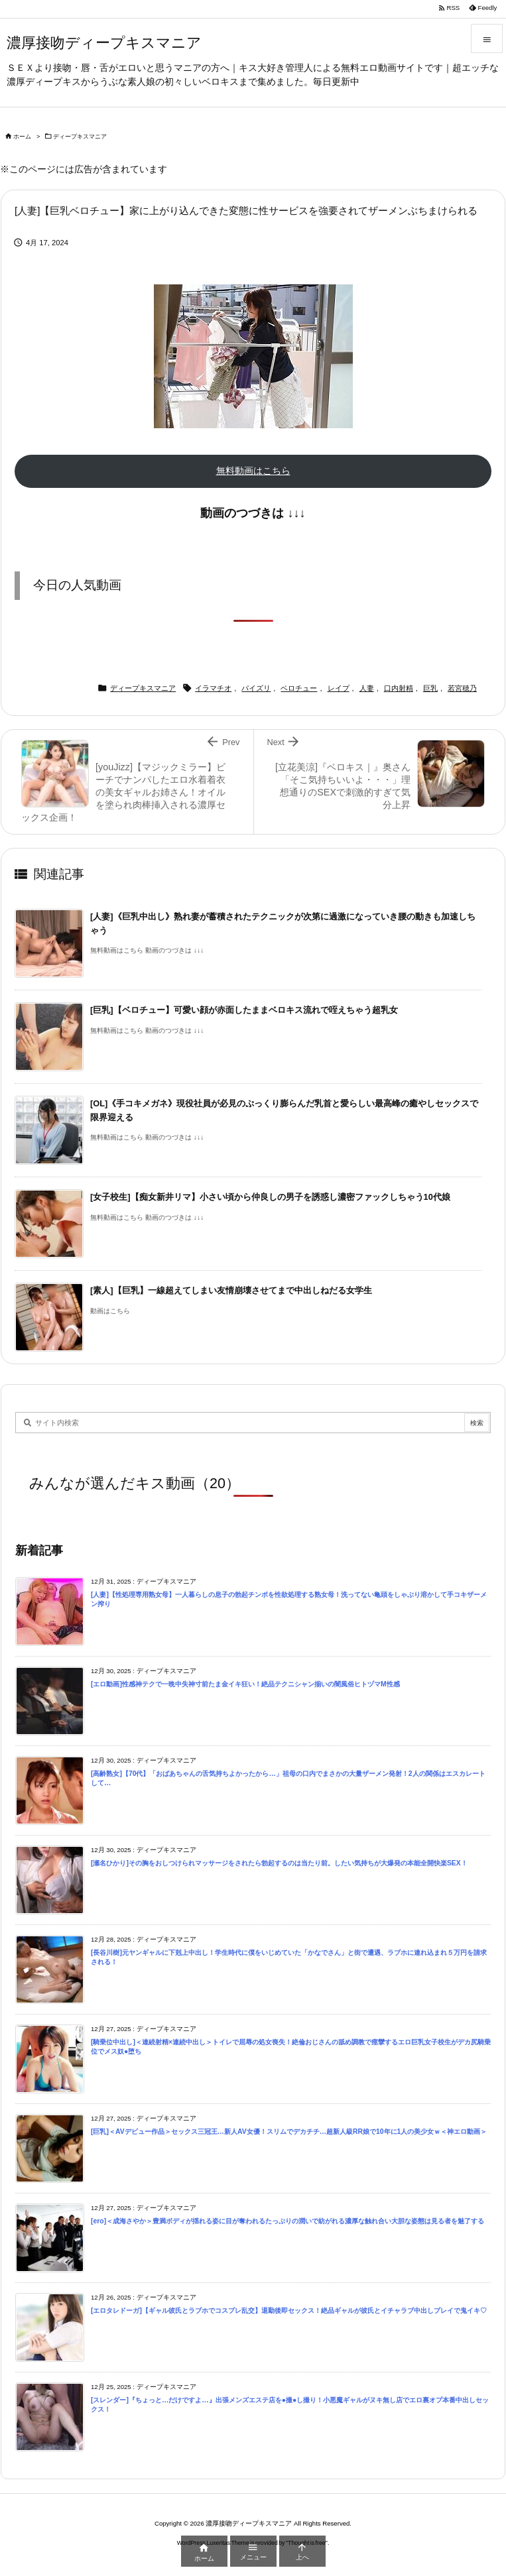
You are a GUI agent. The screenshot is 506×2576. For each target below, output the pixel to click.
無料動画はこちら (253, 470)
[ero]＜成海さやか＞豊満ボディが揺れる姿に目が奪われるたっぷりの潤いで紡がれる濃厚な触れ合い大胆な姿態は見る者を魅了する (287, 2221)
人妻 (366, 688)
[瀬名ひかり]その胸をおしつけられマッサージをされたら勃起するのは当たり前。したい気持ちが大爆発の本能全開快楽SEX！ (279, 1863)
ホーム (22, 136)
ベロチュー (299, 688)
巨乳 (430, 688)
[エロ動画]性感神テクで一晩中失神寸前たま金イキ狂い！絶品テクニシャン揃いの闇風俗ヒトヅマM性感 (245, 1684)
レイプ (338, 688)
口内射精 (398, 688)
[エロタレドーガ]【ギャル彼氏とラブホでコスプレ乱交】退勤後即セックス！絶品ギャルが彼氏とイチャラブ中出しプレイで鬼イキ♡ (289, 2310)
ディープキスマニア (80, 136)
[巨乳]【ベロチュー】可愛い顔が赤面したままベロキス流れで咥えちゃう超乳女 (244, 1010)
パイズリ (256, 688)
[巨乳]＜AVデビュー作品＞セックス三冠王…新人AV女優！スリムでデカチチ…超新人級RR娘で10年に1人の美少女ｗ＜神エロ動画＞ (289, 2131)
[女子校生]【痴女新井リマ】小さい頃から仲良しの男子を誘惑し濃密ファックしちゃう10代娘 (270, 1197)
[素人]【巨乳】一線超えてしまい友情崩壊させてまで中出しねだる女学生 (231, 1290)
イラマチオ (213, 688)
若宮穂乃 (462, 688)
